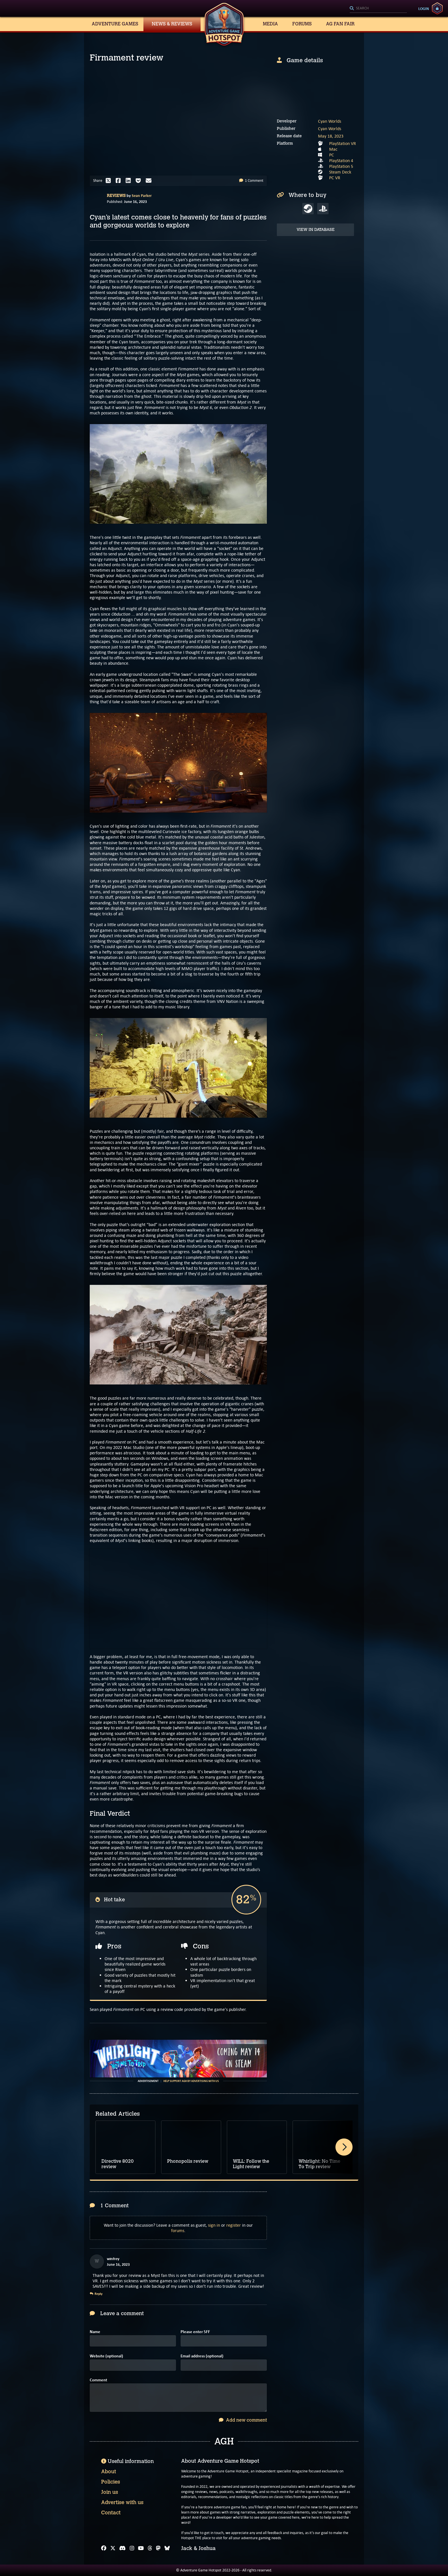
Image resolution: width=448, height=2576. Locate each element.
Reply (96, 2293)
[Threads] (150, 2548)
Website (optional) (106, 2356)
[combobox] (378, 8)
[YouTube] (141, 2548)
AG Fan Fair (340, 24)
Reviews (116, 195)
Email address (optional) (202, 2356)
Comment (98, 2380)
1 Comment (251, 180)
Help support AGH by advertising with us (191, 2081)
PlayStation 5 (341, 166)
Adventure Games (115, 24)
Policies (110, 2482)
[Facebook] (103, 2548)
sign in (214, 2225)
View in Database (316, 229)
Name (95, 2332)
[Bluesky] (167, 2548)
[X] (112, 2548)
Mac (333, 149)
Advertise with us (122, 2502)
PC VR (334, 177)
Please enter (195, 2332)
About (108, 2471)
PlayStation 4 (341, 160)
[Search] (378, 8)
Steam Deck (340, 172)
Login (423, 8)
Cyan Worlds (329, 121)
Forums (302, 24)
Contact (111, 2513)
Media (270, 24)
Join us (109, 2492)
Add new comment (243, 2420)
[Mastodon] (158, 2548)
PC (331, 155)
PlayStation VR (342, 143)
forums (177, 2230)
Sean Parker (142, 195)
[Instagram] (132, 2548)
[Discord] (122, 2548)
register (233, 2225)
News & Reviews (172, 24)
